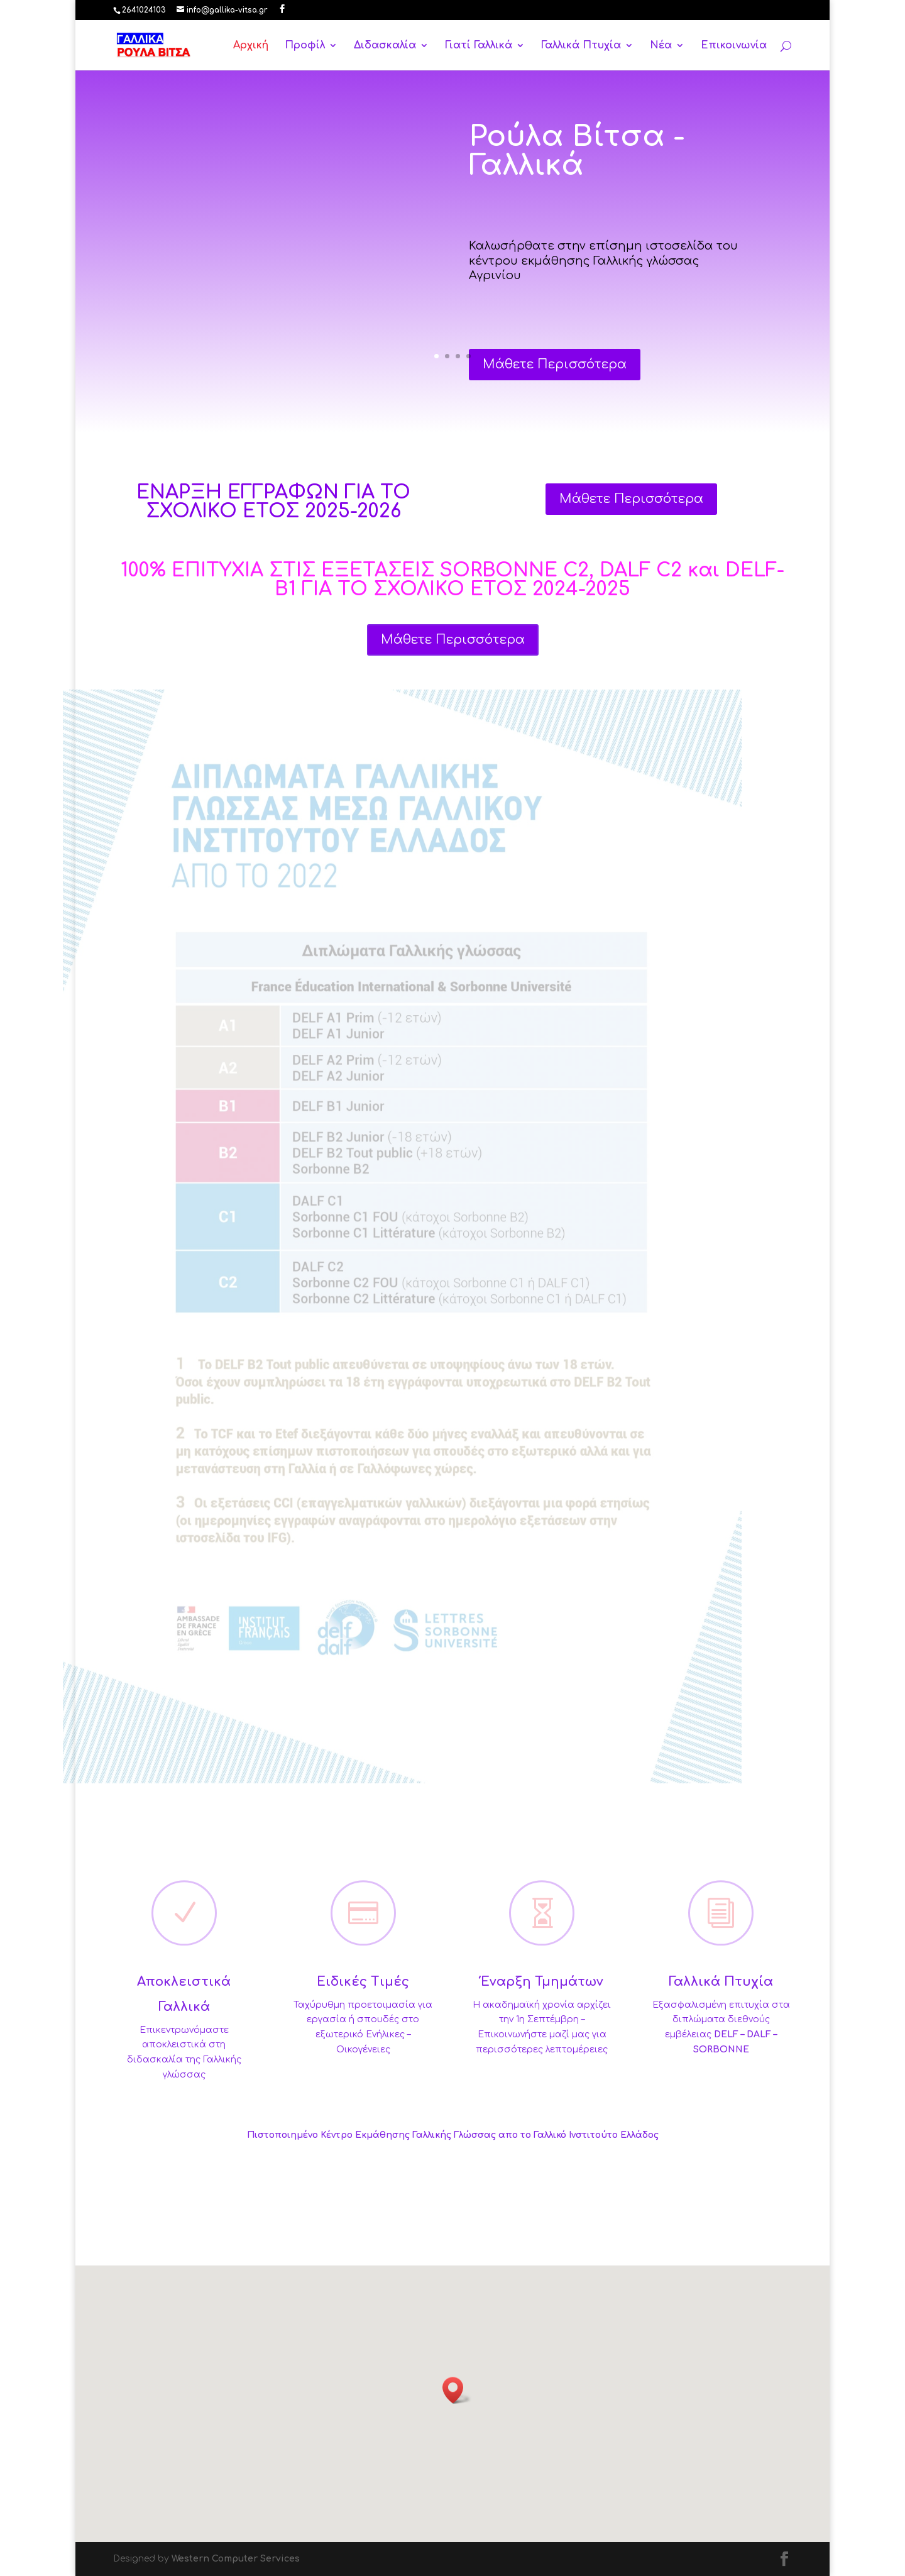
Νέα (661, 46)
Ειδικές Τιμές (363, 1981)
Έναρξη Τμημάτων (542, 1981)
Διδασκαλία (385, 46)
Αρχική (250, 46)
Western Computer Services (236, 2558)
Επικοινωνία (734, 46)
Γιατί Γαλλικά (478, 46)
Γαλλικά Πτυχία (581, 46)
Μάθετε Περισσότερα (555, 377)
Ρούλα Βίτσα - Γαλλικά (576, 164)
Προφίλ (305, 46)
